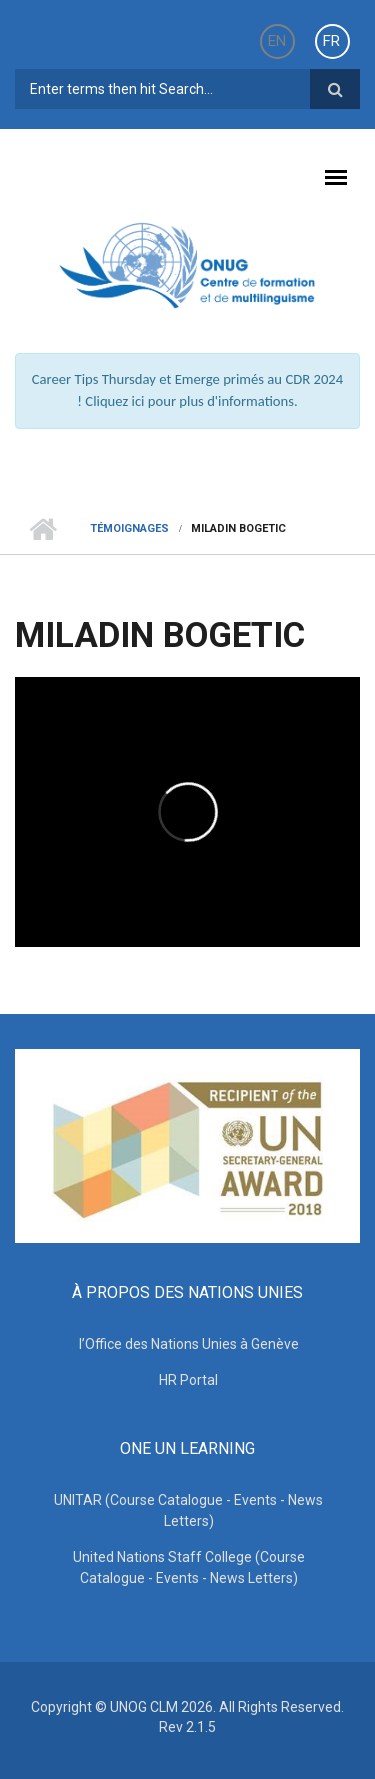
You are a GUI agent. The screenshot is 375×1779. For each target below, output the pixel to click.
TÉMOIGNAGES (129, 528)
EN (277, 41)
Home (42, 529)
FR (331, 41)
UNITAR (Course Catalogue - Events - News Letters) (188, 1510)
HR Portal (188, 1380)
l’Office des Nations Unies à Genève (189, 1344)
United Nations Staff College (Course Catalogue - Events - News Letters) (189, 1567)
